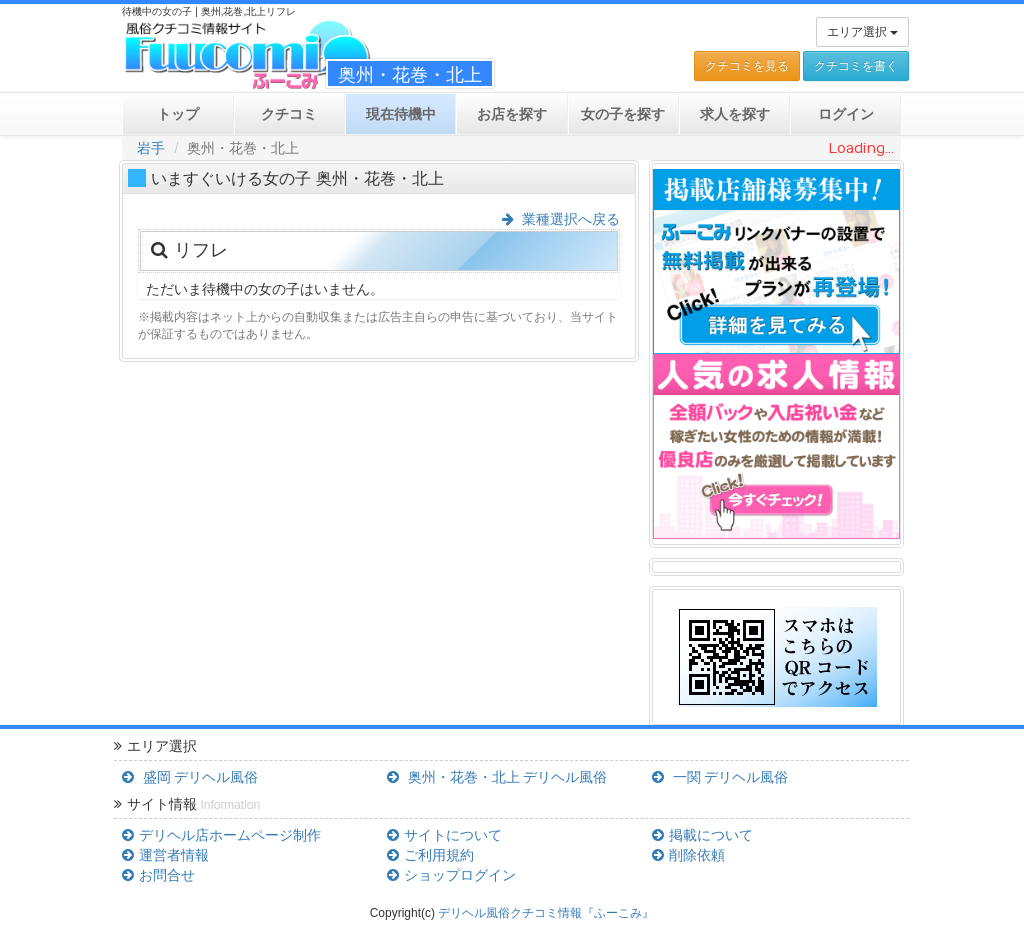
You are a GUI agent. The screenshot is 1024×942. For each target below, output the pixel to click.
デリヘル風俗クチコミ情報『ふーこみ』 (546, 913)
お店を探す (512, 114)
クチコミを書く (856, 66)
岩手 (151, 148)
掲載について (702, 835)
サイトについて (444, 835)
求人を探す (735, 114)
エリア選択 (862, 32)
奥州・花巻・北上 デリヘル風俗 (497, 777)
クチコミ (289, 114)
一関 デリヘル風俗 (720, 777)
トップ (178, 114)
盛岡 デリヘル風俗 (190, 777)
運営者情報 (165, 855)
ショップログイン (451, 875)
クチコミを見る (747, 66)
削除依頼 (688, 855)
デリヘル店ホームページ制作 (221, 835)
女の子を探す (623, 114)
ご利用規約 (430, 855)
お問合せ (158, 875)
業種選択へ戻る (561, 219)
